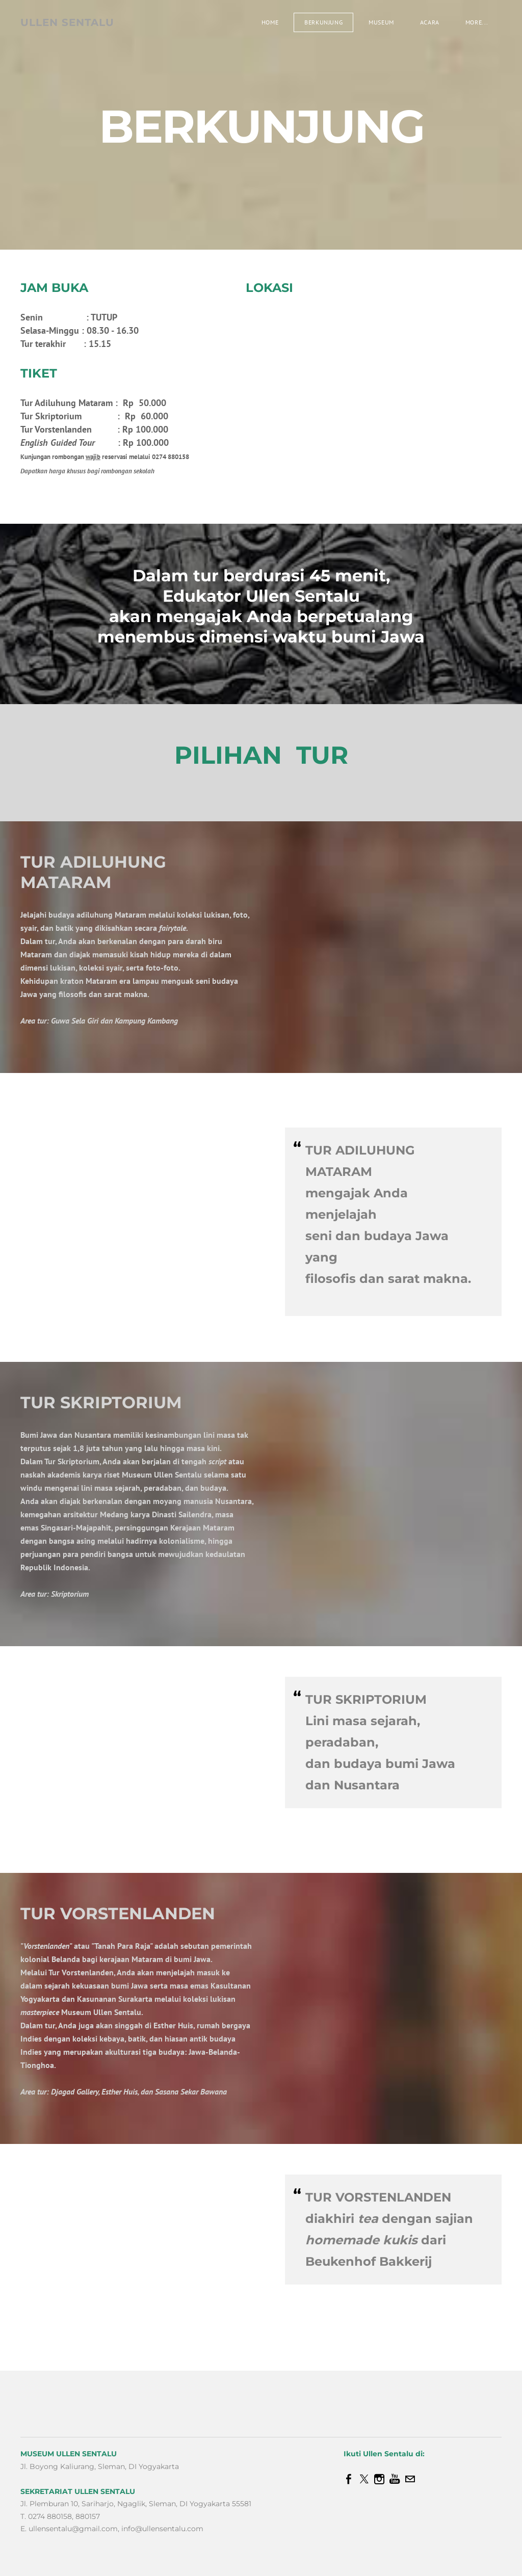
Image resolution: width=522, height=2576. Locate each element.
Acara (429, 22)
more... (476, 22)
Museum (381, 22)
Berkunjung (323, 22)
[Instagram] (379, 2479)
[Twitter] (364, 2479)
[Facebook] (349, 2479)
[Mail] (410, 2479)
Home (270, 22)
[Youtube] (394, 2479)
